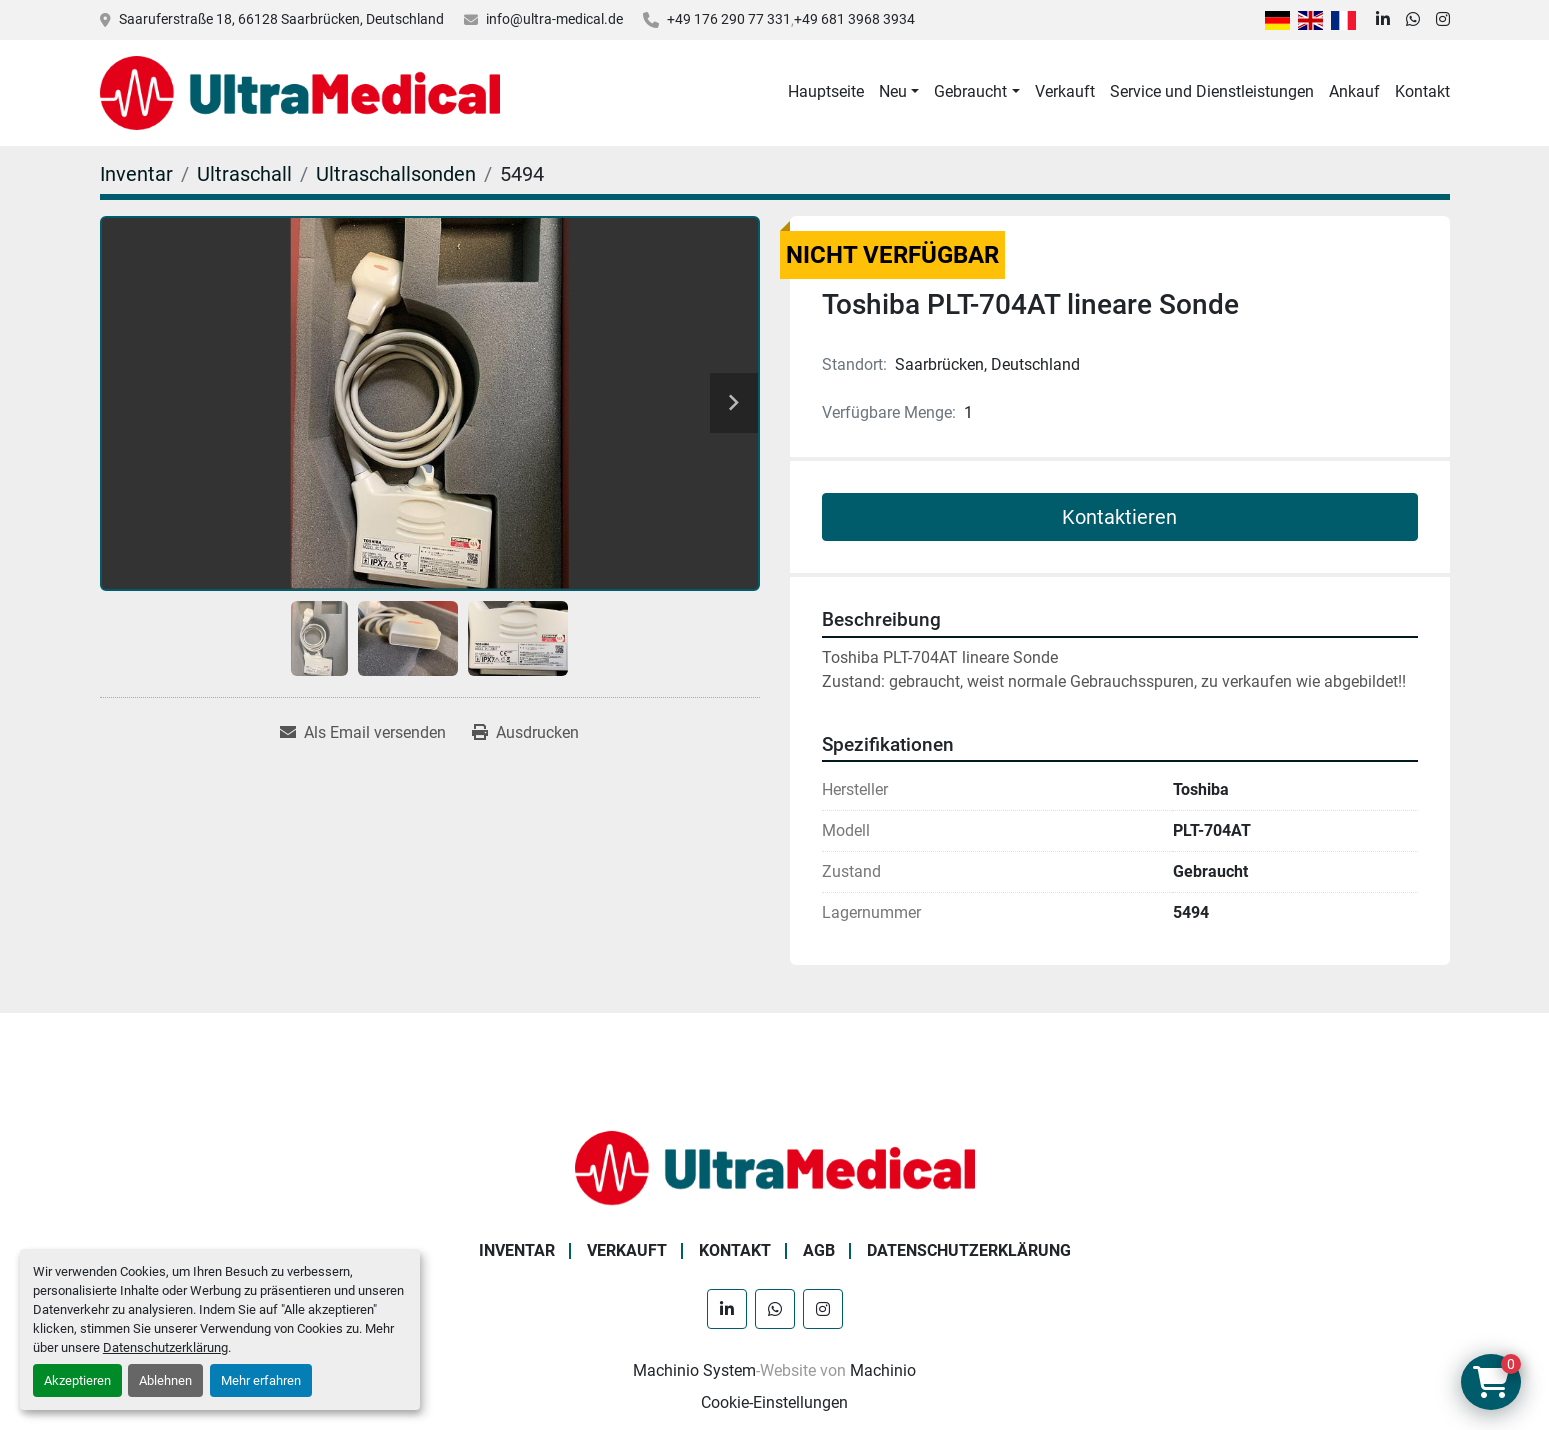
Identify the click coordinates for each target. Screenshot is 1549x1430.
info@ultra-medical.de (554, 19)
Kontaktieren (1119, 517)
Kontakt (1422, 91)
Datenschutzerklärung (165, 1347)
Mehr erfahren (261, 1380)
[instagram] (1443, 20)
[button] (899, 92)
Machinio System (694, 1370)
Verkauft (1065, 91)
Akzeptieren (77, 1380)
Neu (893, 91)
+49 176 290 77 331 (729, 19)
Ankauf (1354, 91)
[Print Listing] (525, 733)
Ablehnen (165, 1380)
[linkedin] (1383, 20)
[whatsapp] (1413, 20)
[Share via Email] (363, 733)
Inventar (517, 1250)
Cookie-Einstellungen (774, 1402)
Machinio (883, 1370)
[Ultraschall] (244, 174)
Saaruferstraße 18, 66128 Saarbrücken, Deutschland (281, 19)
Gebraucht (970, 91)
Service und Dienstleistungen (1212, 91)
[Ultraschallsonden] (396, 174)
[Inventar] (136, 174)
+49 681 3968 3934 (854, 19)
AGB (819, 1250)
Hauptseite (826, 91)
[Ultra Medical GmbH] (775, 1166)
